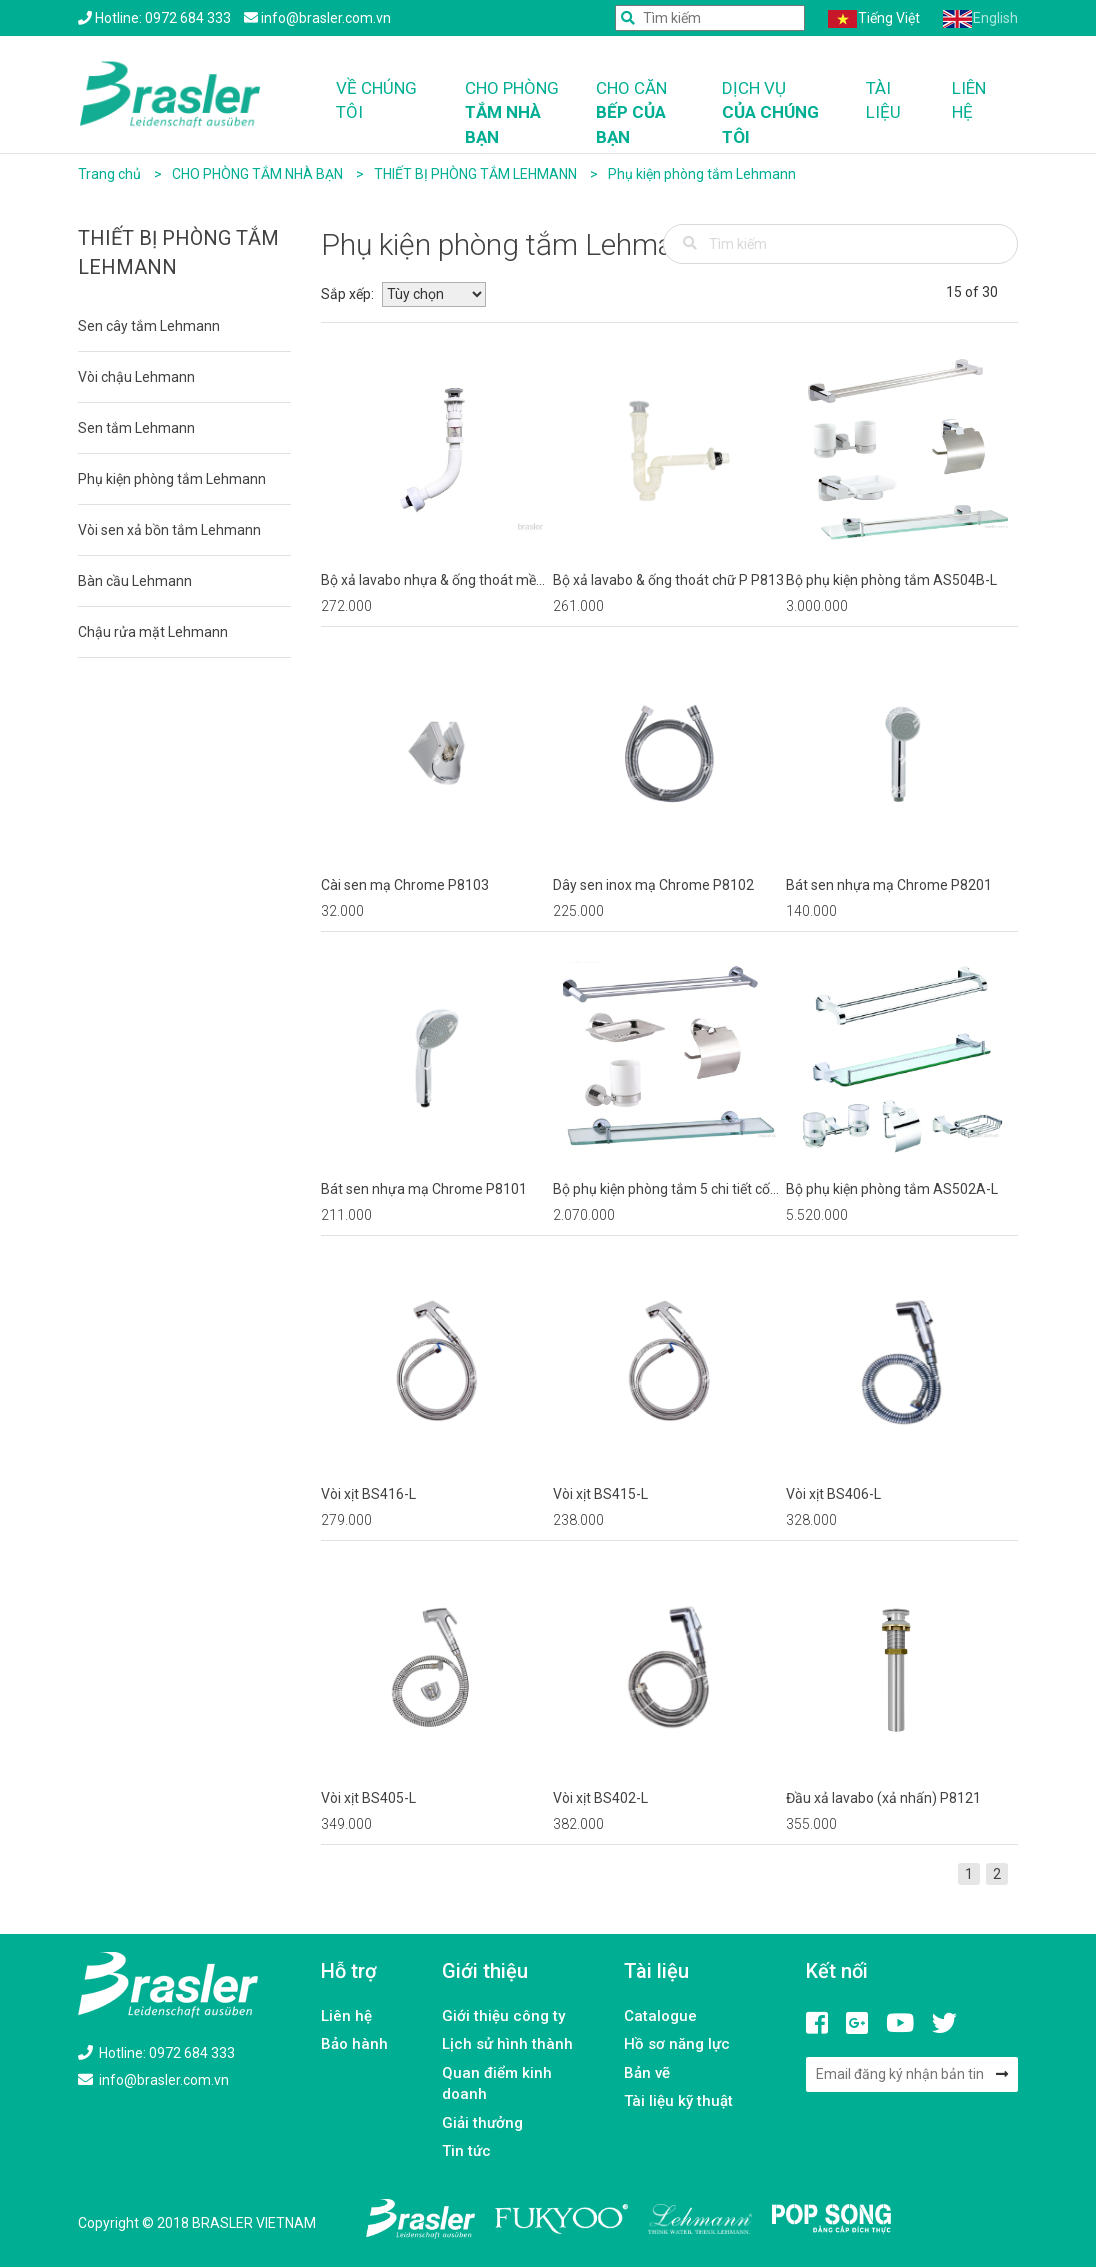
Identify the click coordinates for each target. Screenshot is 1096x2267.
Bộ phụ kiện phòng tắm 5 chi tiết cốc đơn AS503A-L (665, 1190)
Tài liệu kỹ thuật (678, 2101)
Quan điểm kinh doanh (497, 2083)
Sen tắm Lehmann (136, 428)
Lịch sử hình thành (507, 2044)
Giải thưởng (482, 2123)
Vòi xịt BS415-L (600, 1494)
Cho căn (644, 113)
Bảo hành (354, 2044)
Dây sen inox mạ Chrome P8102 (653, 885)
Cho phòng (515, 113)
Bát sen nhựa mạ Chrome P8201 (889, 885)
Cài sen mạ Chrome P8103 (405, 885)
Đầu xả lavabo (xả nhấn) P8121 (883, 1798)
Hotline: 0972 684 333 (156, 2053)
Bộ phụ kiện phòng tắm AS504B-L (891, 580)
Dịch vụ (779, 113)
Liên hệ (969, 100)
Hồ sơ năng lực (677, 2044)
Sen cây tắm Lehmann (149, 326)
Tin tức (466, 2151)
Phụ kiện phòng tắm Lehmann (702, 174)
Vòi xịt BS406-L (833, 1494)
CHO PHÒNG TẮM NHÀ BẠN (259, 174)
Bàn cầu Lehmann (135, 581)
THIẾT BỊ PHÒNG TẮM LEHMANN (477, 174)
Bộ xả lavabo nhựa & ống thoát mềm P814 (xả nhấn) (435, 581)
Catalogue (660, 2016)
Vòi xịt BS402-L (600, 1798)
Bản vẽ (647, 2073)
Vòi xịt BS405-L (368, 1798)
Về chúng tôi (376, 100)
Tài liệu (883, 100)
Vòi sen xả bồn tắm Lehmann (169, 530)
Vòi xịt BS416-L (368, 1494)
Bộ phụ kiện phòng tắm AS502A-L (892, 1189)
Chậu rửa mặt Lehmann (153, 632)
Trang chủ (109, 174)
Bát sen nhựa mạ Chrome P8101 (424, 1189)
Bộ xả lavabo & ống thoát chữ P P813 (668, 580)
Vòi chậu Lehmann (136, 377)
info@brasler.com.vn (153, 2080)
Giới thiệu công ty (503, 2016)
